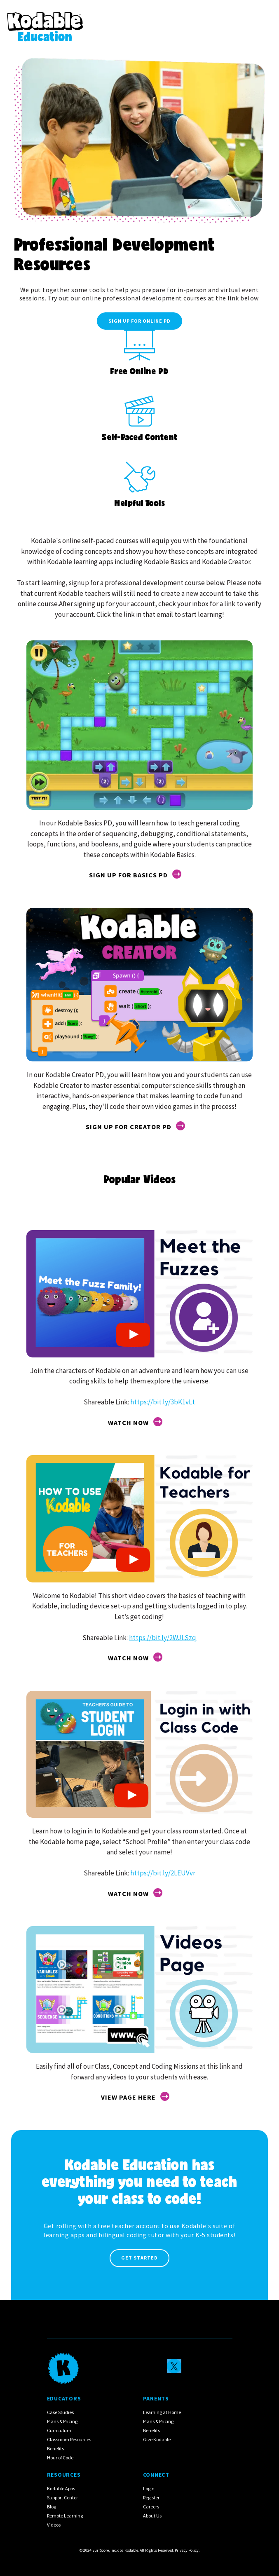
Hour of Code (60, 2457)
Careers (151, 2506)
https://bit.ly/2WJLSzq (162, 1637)
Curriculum (59, 2430)
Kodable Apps (61, 2488)
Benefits (55, 2448)
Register (151, 2497)
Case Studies (60, 2412)
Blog (51, 2506)
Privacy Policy (187, 2550)
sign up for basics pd (128, 875)
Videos (54, 2525)
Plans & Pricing (62, 2421)
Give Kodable (157, 2439)
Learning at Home (162, 2412)
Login (149, 2488)
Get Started (139, 2258)
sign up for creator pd (128, 1127)
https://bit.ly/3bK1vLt (162, 1401)
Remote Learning (65, 2516)
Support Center (62, 2497)
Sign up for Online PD (139, 321)
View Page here (128, 2097)
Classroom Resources (69, 2439)
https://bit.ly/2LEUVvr (162, 1873)
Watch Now (128, 1422)
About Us (152, 2516)
